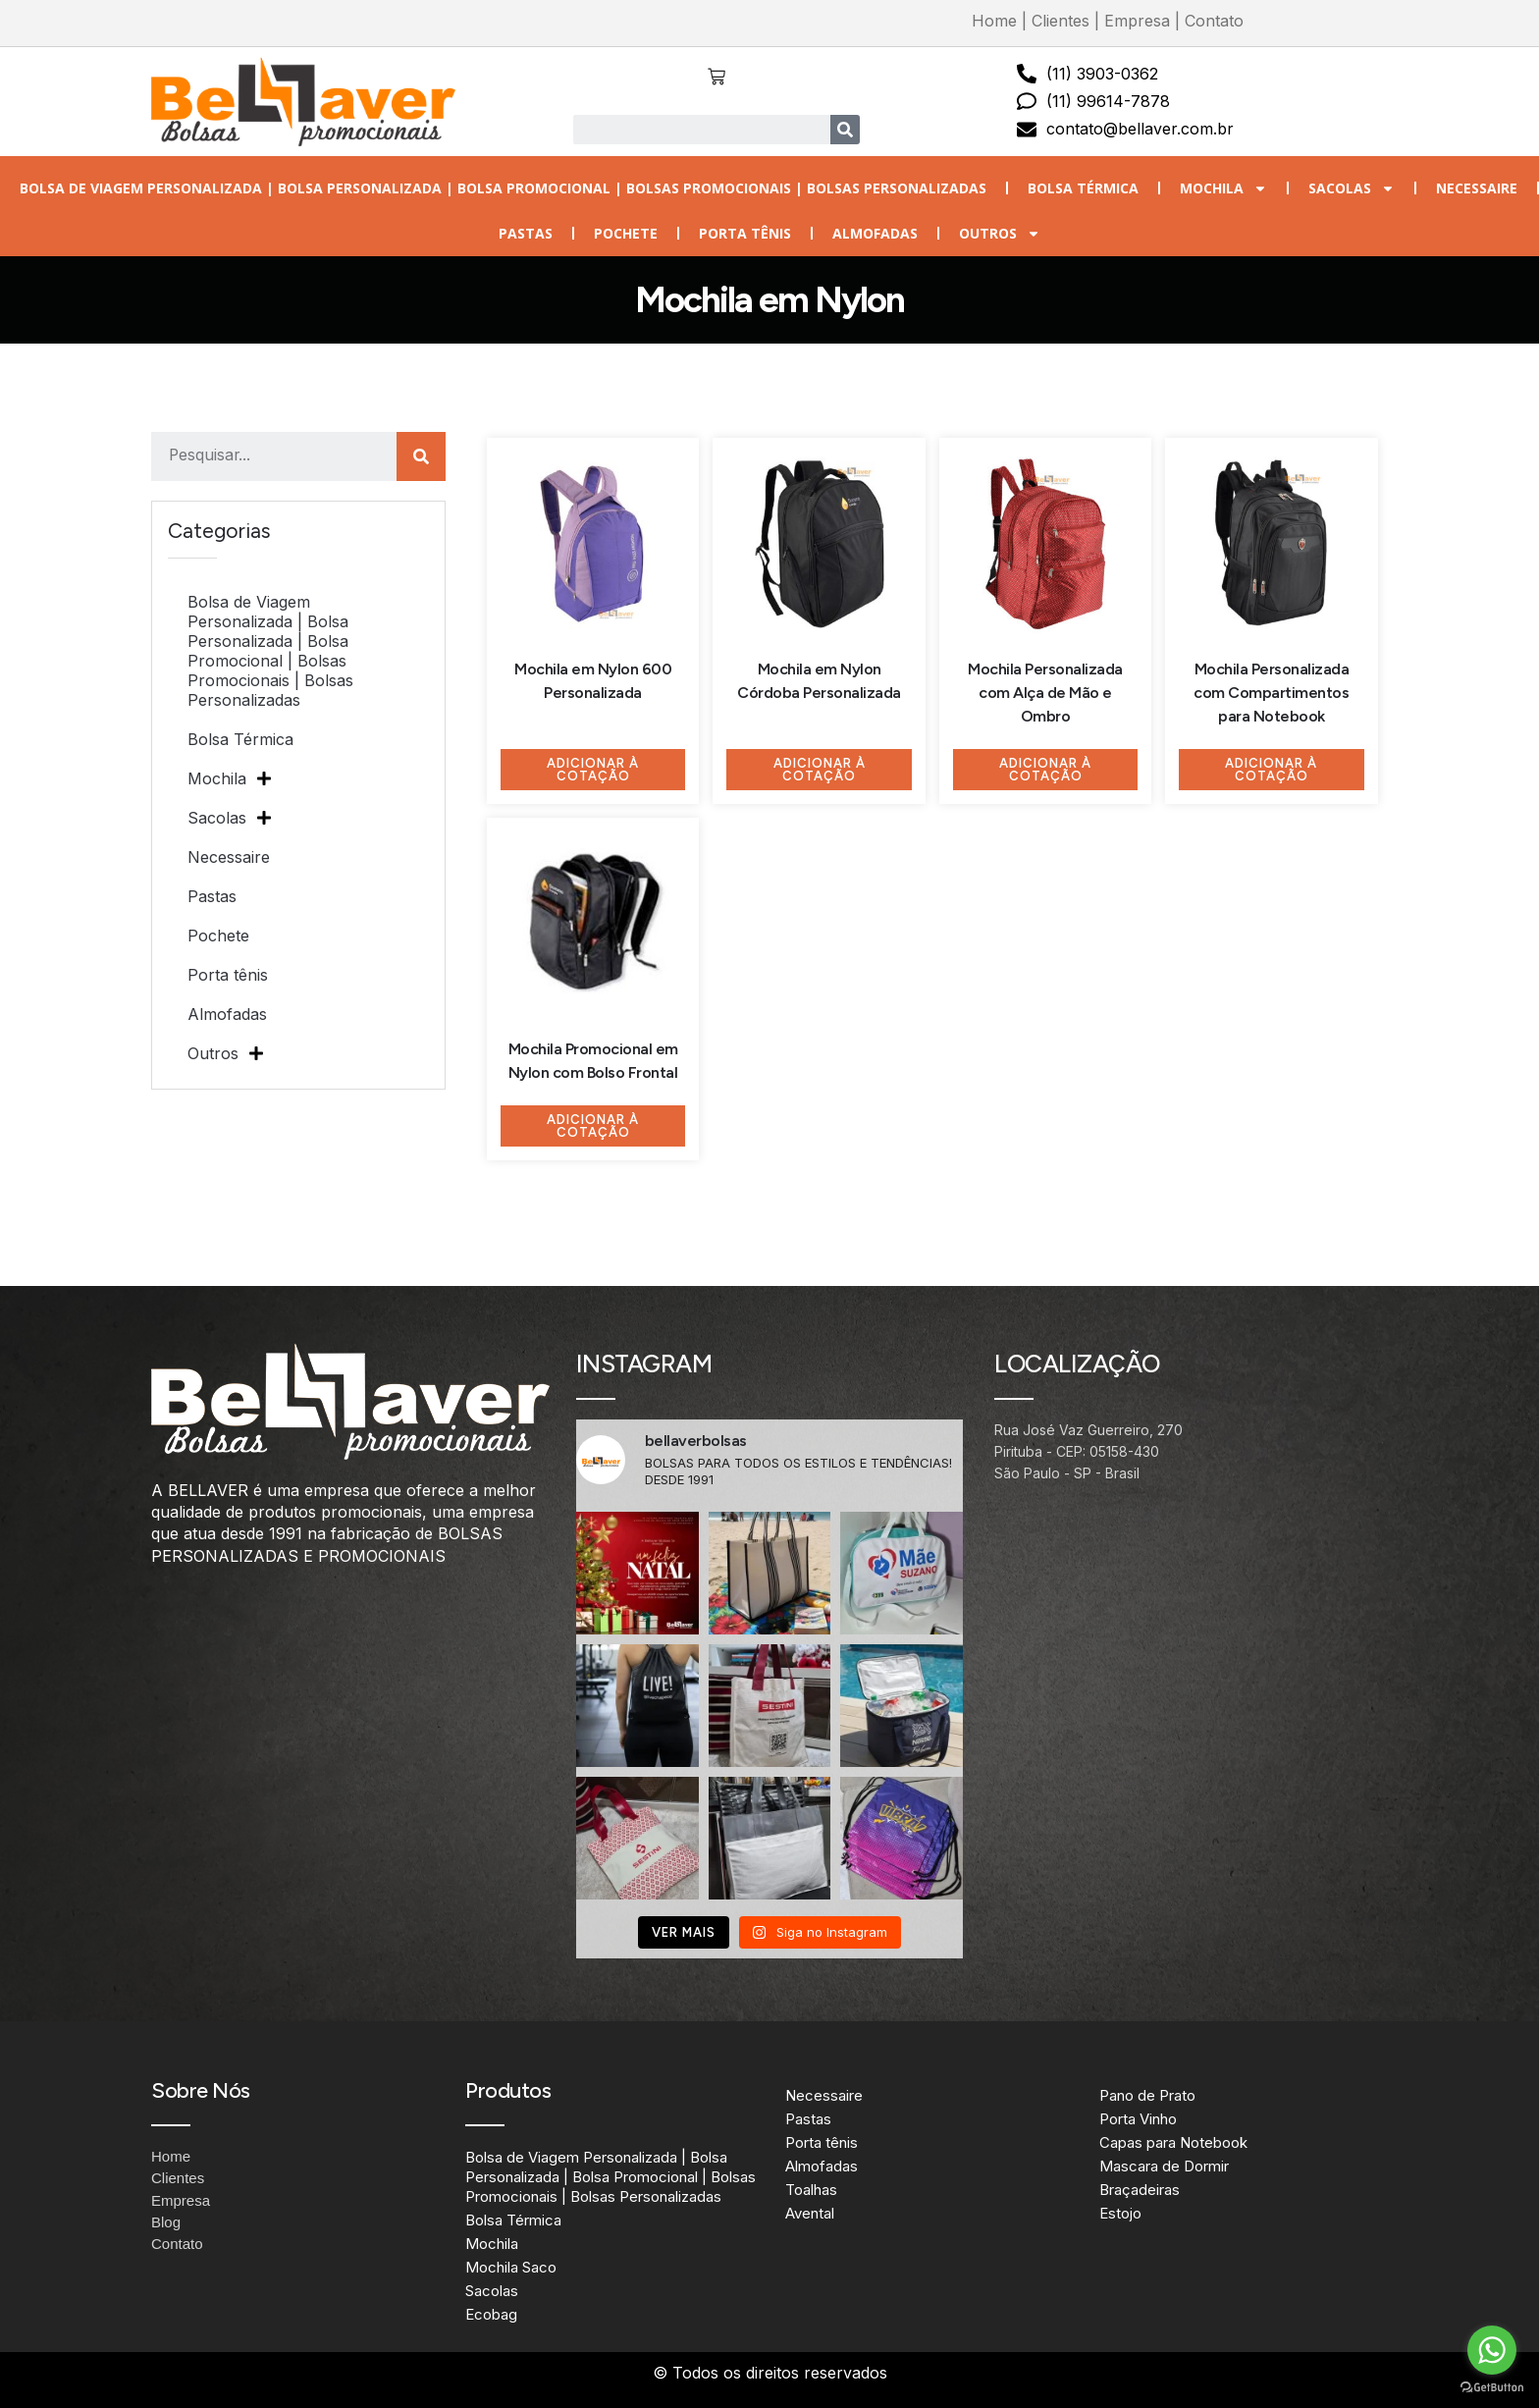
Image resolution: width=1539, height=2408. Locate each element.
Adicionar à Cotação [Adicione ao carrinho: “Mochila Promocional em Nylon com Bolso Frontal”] (593, 1126)
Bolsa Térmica (1083, 188)
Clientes (1060, 20)
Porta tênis (745, 233)
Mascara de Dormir (1164, 2166)
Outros (999, 233)
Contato (1214, 20)
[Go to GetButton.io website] (1491, 2387)
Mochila (1223, 188)
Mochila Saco (511, 2267)
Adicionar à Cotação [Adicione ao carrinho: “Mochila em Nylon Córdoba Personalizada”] (819, 769)
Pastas (526, 233)
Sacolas (1351, 188)
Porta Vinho (1138, 2119)
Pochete (626, 233)
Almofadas (875, 233)
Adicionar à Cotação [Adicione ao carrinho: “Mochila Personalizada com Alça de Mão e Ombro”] (1045, 769)
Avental (809, 2213)
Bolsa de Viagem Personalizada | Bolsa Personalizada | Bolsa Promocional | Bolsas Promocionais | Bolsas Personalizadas (503, 188)
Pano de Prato (1147, 2095)
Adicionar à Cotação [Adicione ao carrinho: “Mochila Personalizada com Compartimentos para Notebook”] (1271, 769)
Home (994, 20)
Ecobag (491, 2314)
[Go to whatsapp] (1491, 2350)
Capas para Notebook (1173, 2142)
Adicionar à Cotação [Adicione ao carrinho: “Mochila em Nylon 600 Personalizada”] (593, 769)
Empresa (1137, 20)
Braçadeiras (1139, 2189)
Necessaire (1476, 188)
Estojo (1120, 2213)
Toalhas (811, 2189)
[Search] (845, 129)
